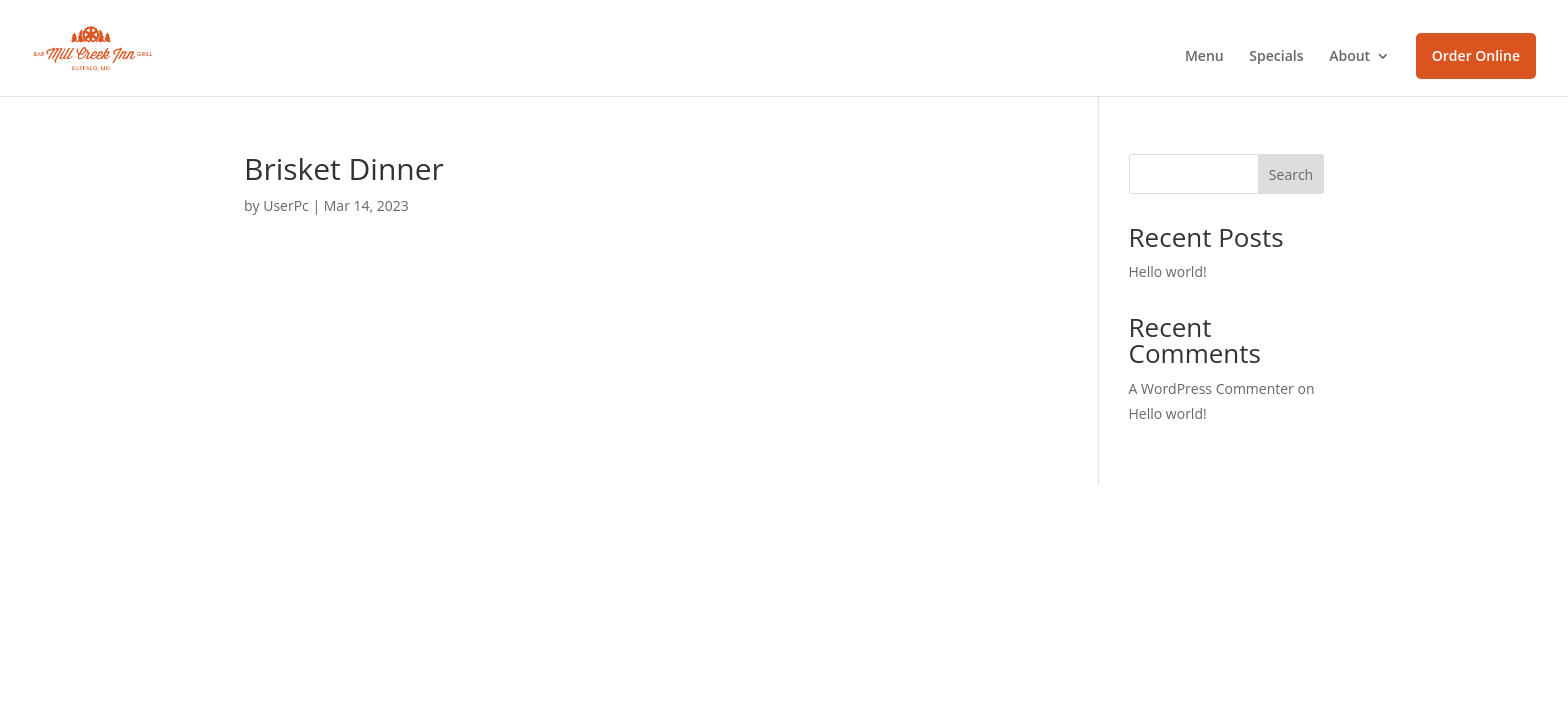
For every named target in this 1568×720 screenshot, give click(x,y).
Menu (1204, 57)
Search (1291, 174)
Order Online (1476, 55)
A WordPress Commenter (1211, 388)
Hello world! (1168, 271)
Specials (1276, 57)
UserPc (286, 205)
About (1349, 57)
